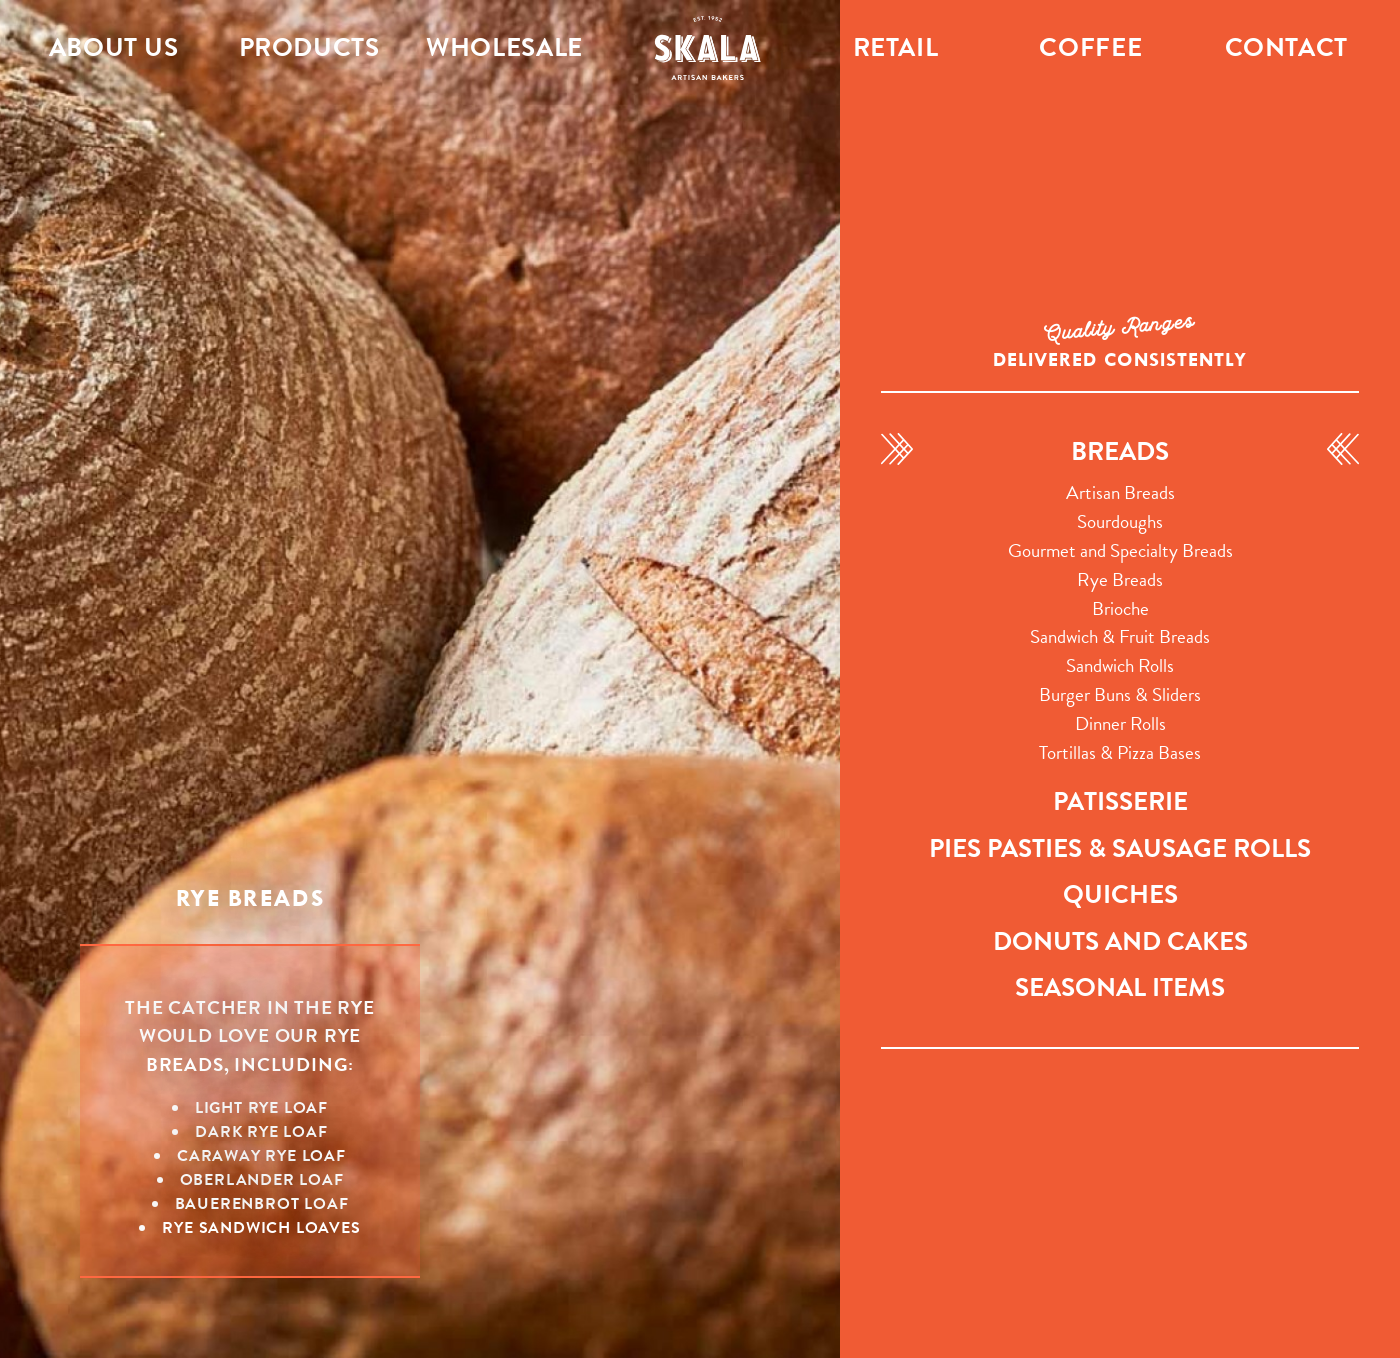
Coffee (1090, 48)
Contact (1286, 48)
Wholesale (504, 48)
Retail (896, 48)
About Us (114, 48)
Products (309, 48)
